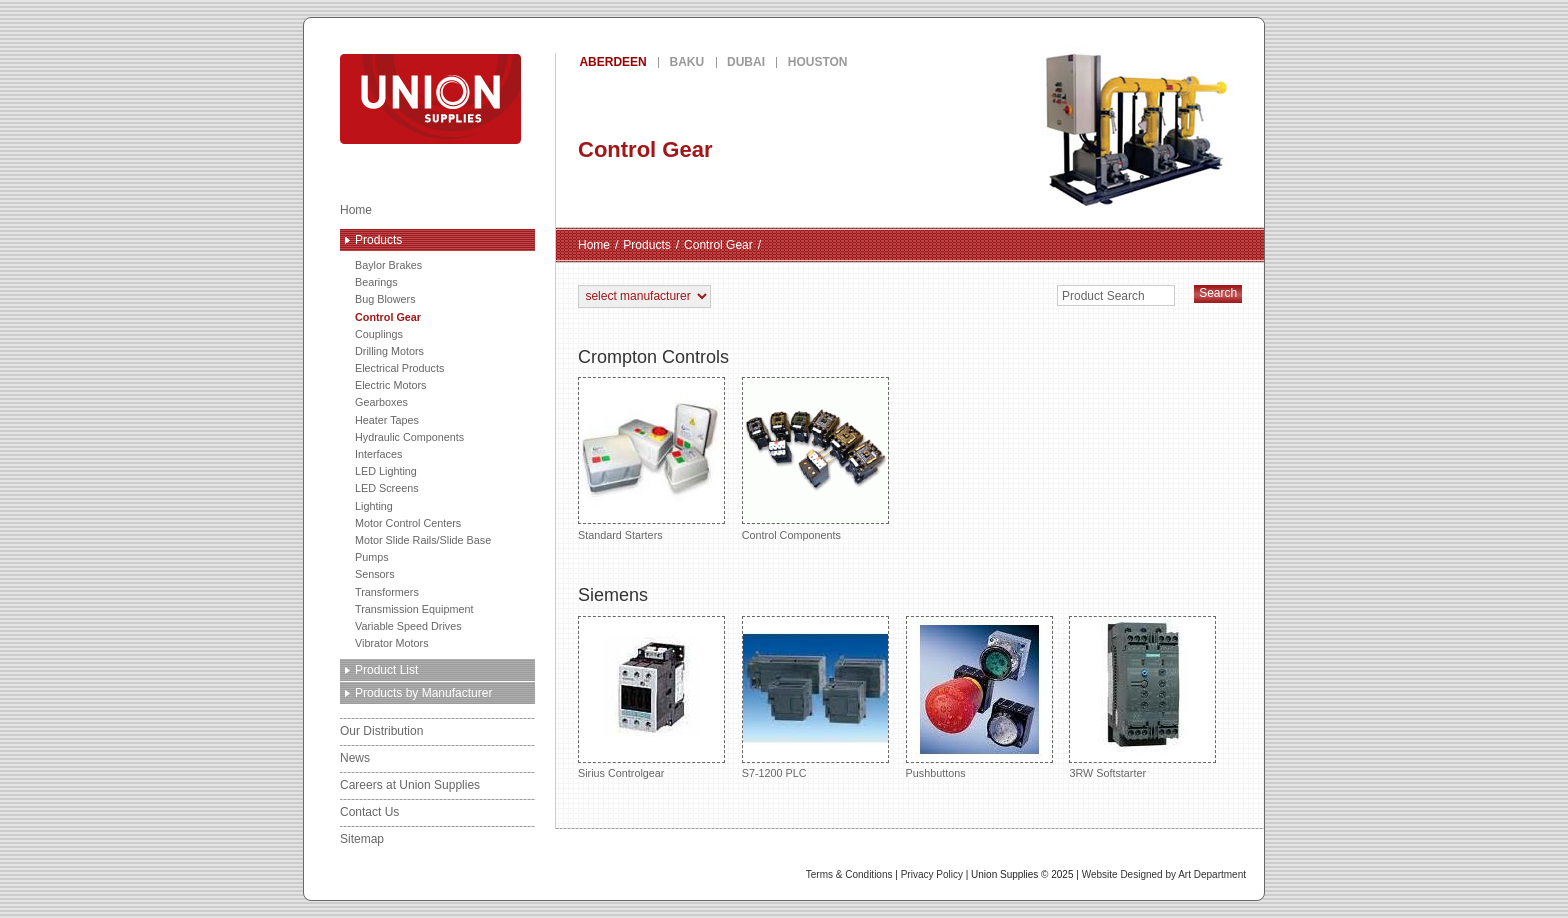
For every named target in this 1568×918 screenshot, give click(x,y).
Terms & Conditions (849, 874)
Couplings (379, 334)
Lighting (374, 506)
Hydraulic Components (409, 437)
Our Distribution (381, 731)
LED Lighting (386, 471)
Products (378, 240)
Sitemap (362, 839)
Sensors (375, 574)
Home (356, 210)
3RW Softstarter (1142, 697)
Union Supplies (503, 99)
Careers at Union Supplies (410, 785)
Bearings (376, 282)
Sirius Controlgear (651, 697)
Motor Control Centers (408, 523)
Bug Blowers (385, 299)
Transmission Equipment (414, 609)
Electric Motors (390, 385)
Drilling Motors (389, 351)
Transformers (387, 592)
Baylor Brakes (388, 265)
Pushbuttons (979, 697)
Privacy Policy (932, 874)
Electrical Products (399, 368)
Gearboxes (381, 402)
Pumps (372, 557)
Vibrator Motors (392, 643)
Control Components (815, 458)
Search (1218, 293)
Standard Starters (651, 458)
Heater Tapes (387, 420)
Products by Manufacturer (423, 693)
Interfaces (378, 454)
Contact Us (369, 812)
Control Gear (388, 317)
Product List (386, 670)
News (355, 758)
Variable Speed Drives (408, 626)
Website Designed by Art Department (1164, 874)
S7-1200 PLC (815, 697)
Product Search (1103, 296)
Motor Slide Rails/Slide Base (423, 540)
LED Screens (387, 488)
